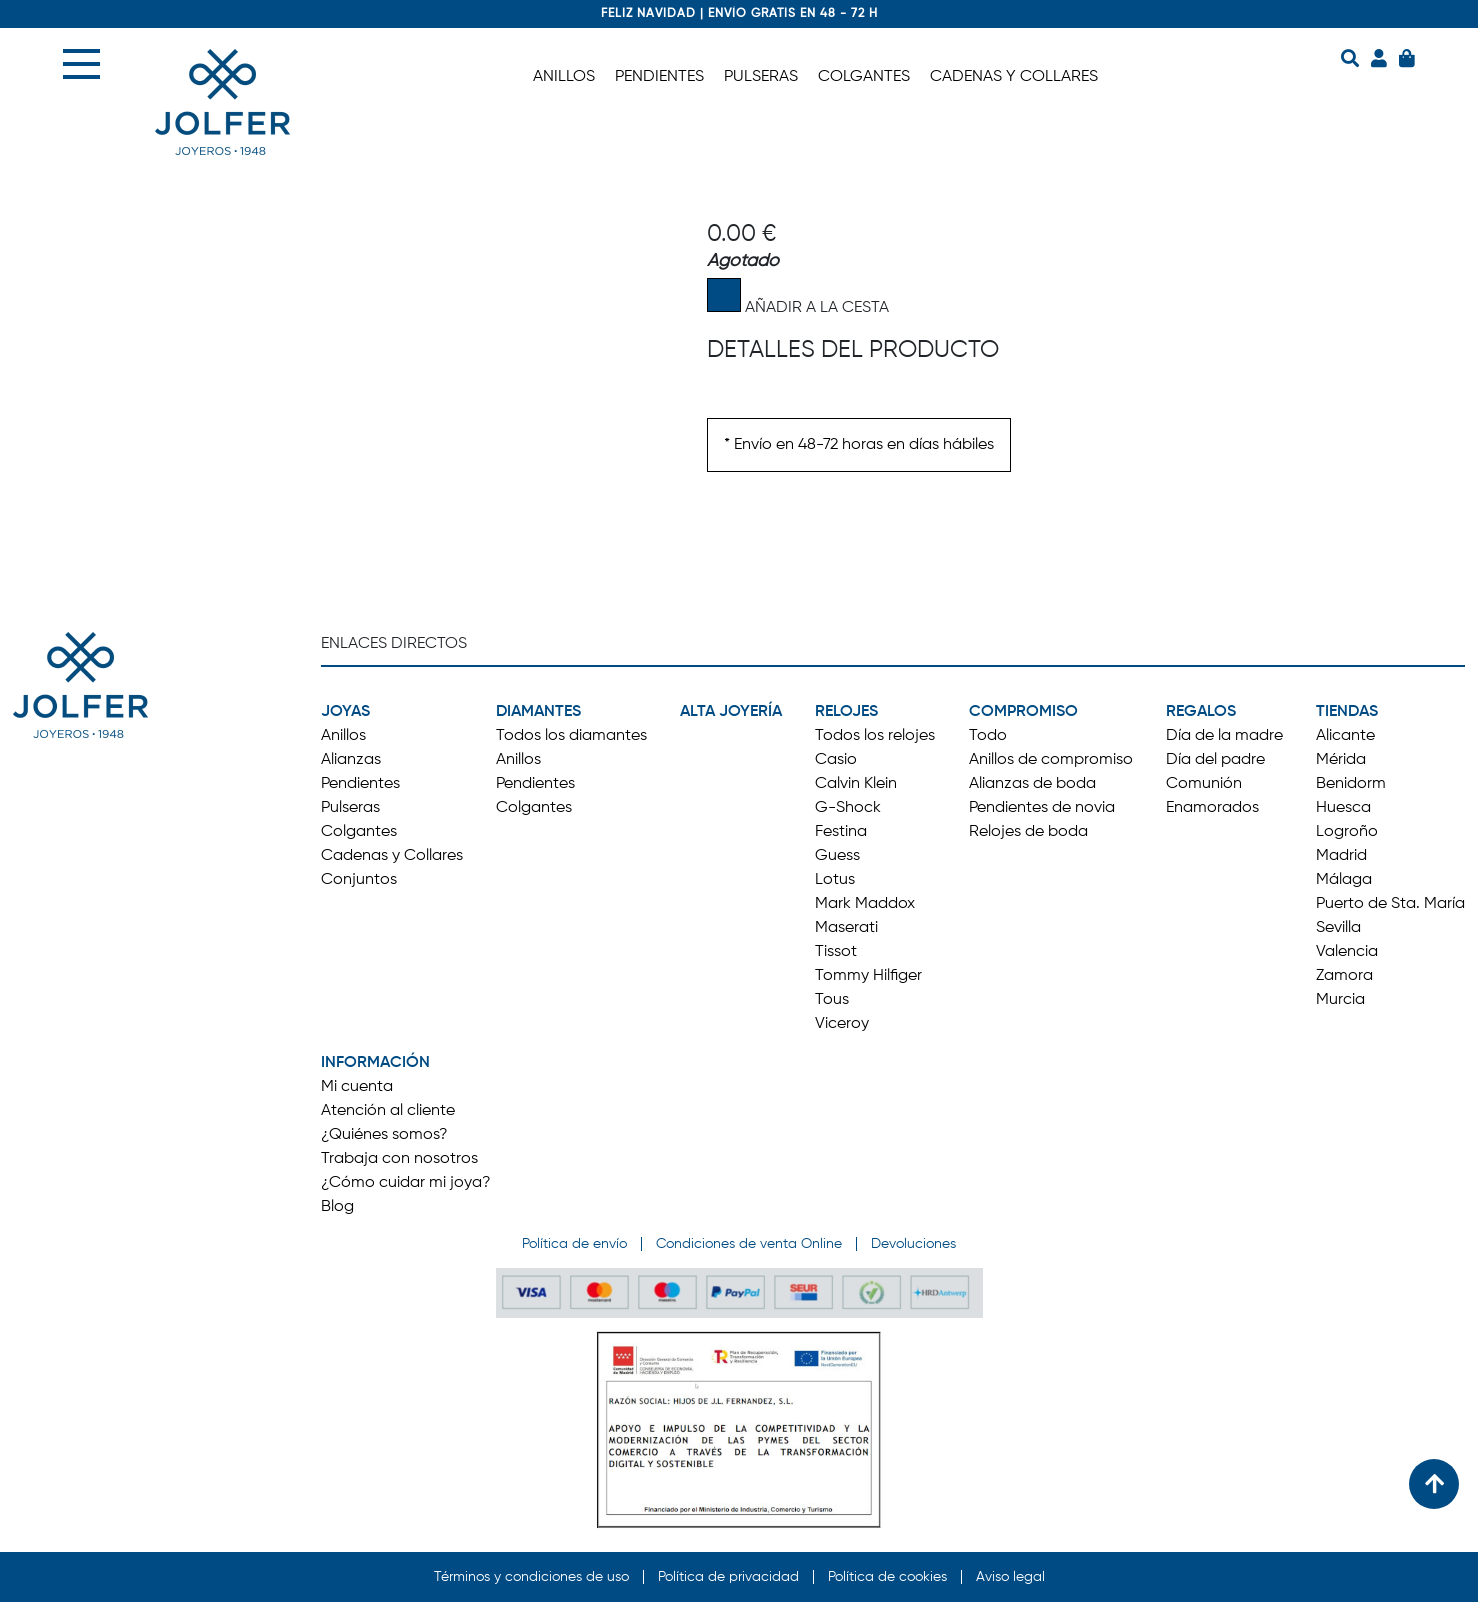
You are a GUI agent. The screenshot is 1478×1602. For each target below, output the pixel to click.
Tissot (836, 952)
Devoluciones (913, 1244)
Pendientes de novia (1042, 808)
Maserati (846, 928)
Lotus (835, 880)
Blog (337, 1207)
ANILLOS (564, 77)
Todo (988, 736)
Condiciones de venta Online (749, 1244)
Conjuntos (359, 880)
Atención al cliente (388, 1111)
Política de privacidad (728, 1577)
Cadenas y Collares (392, 856)
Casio (836, 760)
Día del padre (1215, 760)
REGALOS (1201, 712)
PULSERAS (761, 77)
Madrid (1341, 856)
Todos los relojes (875, 736)
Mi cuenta (357, 1087)
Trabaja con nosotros (399, 1159)
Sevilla (1338, 928)
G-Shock (848, 808)
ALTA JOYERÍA (731, 712)
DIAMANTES (538, 712)
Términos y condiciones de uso (531, 1577)
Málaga (1344, 880)
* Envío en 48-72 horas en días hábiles (859, 445)
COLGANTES (864, 77)
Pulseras (350, 808)
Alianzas (351, 760)
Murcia (1340, 1000)
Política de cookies (887, 1577)
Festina (841, 832)
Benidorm (1351, 784)
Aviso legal (1010, 1577)
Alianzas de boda (1032, 784)
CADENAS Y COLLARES (1014, 77)
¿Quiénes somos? (384, 1135)
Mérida (1341, 760)
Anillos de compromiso (1051, 760)
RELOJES (846, 712)
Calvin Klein (856, 784)
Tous (832, 1000)
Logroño (1347, 832)
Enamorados (1212, 808)
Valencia (1347, 952)
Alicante (1345, 736)
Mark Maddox (865, 904)
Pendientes (360, 784)
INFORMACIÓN (375, 1063)
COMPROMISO (1023, 712)
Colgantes (359, 832)
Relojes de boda (1028, 832)
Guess (837, 856)
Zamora (1344, 976)
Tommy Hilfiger (868, 976)
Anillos (343, 736)
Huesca (1343, 808)
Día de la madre (1224, 736)
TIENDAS (1347, 712)
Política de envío (574, 1244)
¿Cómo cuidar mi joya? (406, 1183)
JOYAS (345, 712)
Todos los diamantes (571, 736)
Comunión (1204, 784)
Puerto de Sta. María (1390, 904)
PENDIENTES (659, 77)
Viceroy (842, 1024)
